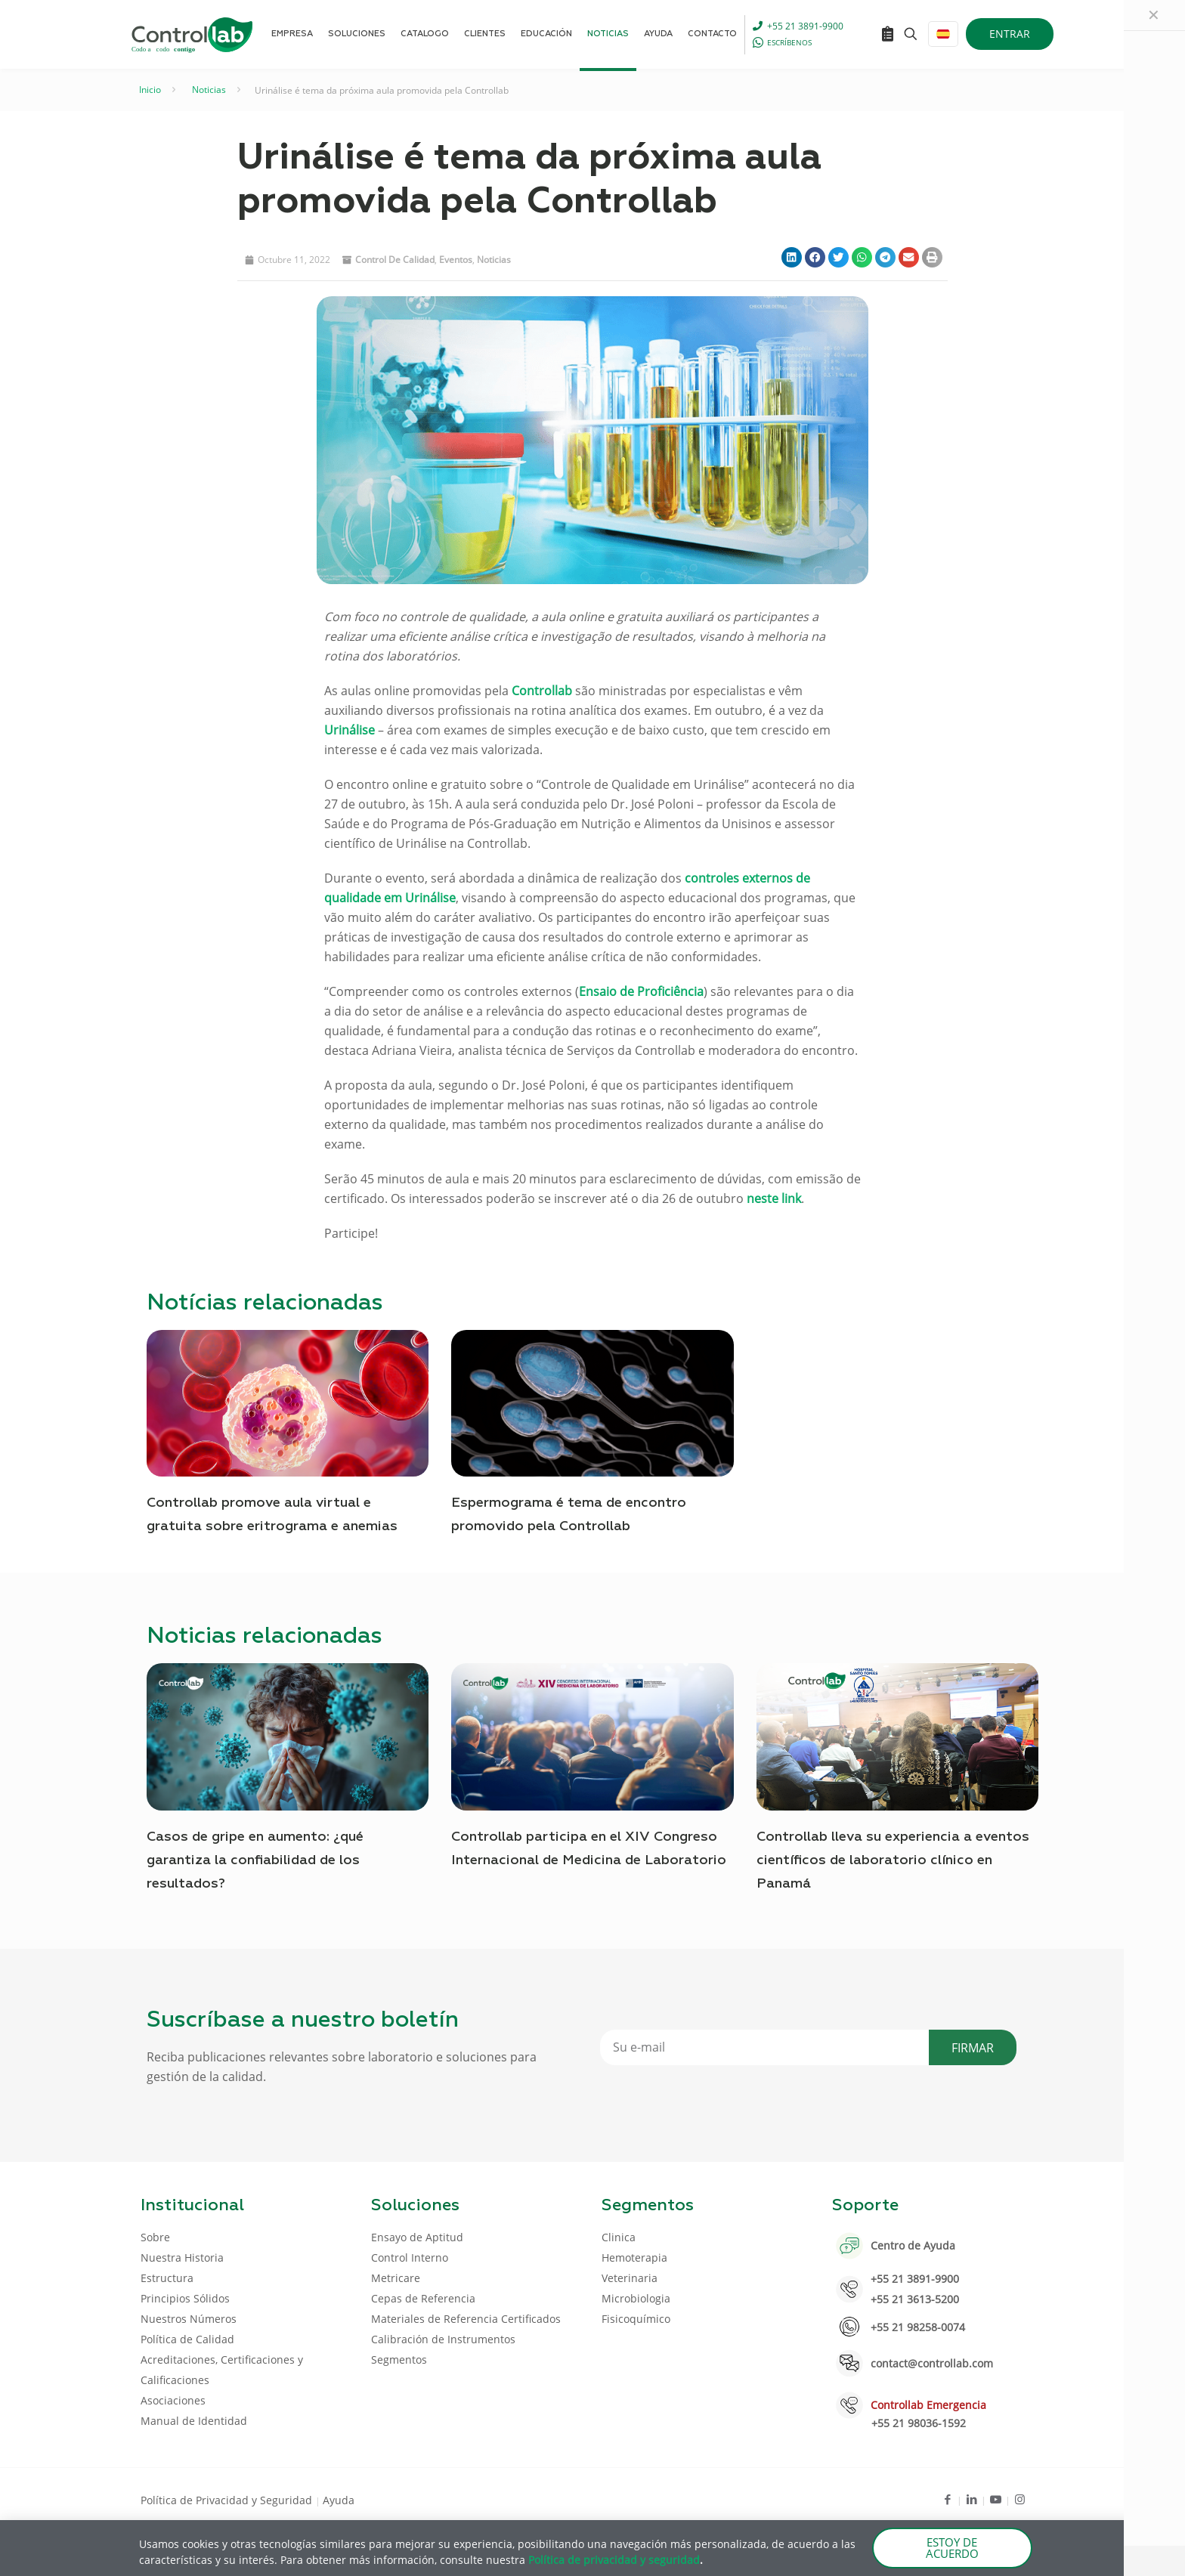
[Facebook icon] (947, 2498)
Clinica (619, 2237)
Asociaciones (173, 2400)
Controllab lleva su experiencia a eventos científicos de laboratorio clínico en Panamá (892, 1860)
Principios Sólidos (185, 2298)
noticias (494, 259)
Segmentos (399, 2359)
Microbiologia (636, 2298)
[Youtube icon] (995, 2498)
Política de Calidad (187, 2339)
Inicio (150, 89)
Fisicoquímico (636, 2319)
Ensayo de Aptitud (417, 2237)
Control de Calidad (395, 259)
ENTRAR (1009, 33)
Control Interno (409, 2257)
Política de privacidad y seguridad (614, 2560)
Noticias (209, 89)
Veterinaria (629, 2278)
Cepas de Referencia (423, 2298)
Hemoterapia (634, 2257)
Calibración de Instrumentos (443, 2339)
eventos (455, 259)
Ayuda (338, 2500)
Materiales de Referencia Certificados (466, 2319)
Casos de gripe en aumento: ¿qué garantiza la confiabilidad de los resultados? (255, 1860)
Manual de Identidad (194, 2421)
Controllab (542, 690)
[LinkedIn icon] (971, 2498)
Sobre (155, 2237)
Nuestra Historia (182, 2257)
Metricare (395, 2278)
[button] (791, 257)
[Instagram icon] (1019, 2498)
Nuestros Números (189, 2319)
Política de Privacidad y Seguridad (228, 2500)
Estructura (167, 2278)
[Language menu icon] (943, 34)
